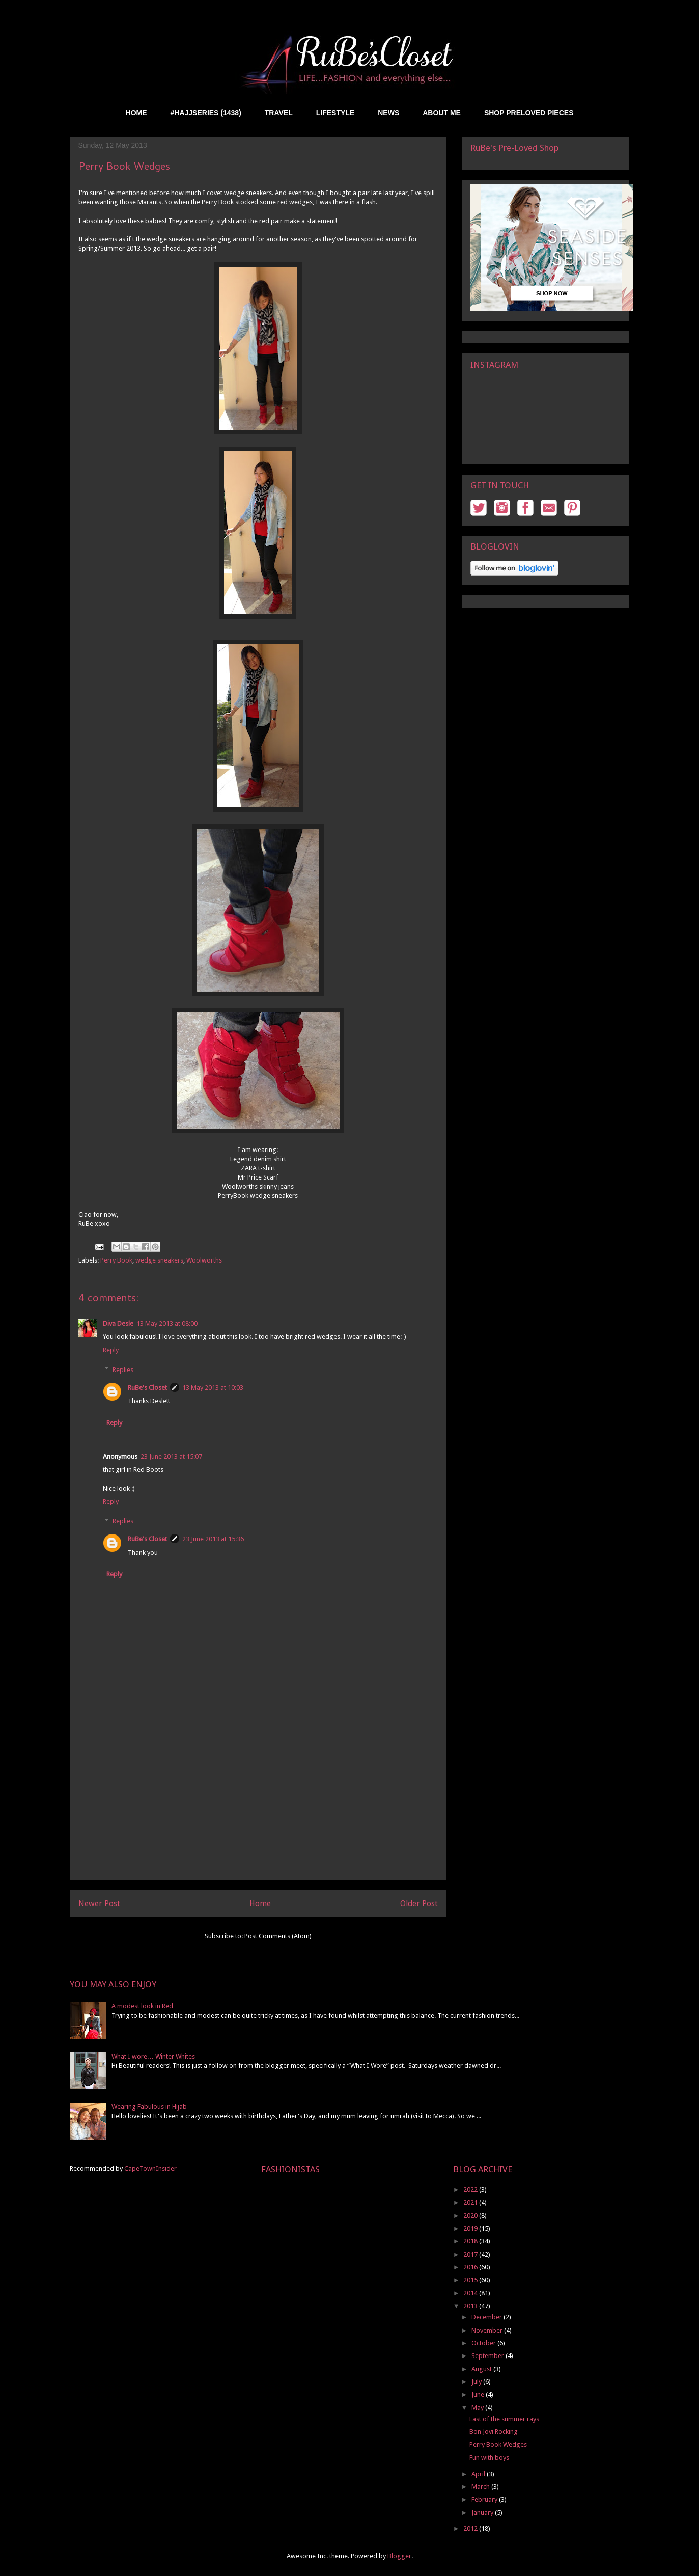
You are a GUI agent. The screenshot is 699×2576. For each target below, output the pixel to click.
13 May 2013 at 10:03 (212, 1387)
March (481, 2486)
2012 (471, 2528)
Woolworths (204, 1260)
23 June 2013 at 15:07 (171, 1456)
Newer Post (99, 1903)
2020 (471, 2215)
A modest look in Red (142, 2006)
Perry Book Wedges (498, 2444)
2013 (471, 2306)
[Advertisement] (258, 1808)
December (487, 2317)
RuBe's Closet (147, 1387)
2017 (471, 2254)
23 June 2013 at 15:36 (213, 1539)
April (479, 2474)
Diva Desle (118, 1323)
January (483, 2512)
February (485, 2499)
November (487, 2330)
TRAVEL (279, 112)
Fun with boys (489, 2457)
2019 (471, 2228)
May (478, 2407)
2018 (471, 2241)
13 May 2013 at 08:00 (167, 1323)
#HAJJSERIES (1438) (206, 112)
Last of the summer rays (504, 2419)
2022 (471, 2190)
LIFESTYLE (335, 112)
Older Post (419, 1903)
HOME (136, 112)
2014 (471, 2293)
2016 (471, 2267)
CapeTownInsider (150, 2168)
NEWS (388, 112)
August (482, 2369)
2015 (471, 2280)
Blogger (399, 2556)
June (478, 2394)
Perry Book (116, 1260)
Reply (111, 1350)
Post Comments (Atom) (278, 1936)
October (484, 2343)
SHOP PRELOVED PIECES (529, 112)
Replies (123, 1369)
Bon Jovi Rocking (493, 2431)
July (477, 2382)
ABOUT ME (442, 112)
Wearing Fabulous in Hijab (149, 2107)
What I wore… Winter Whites (153, 2056)
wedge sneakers (159, 1260)
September (488, 2356)
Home (260, 1903)
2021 (471, 2202)
